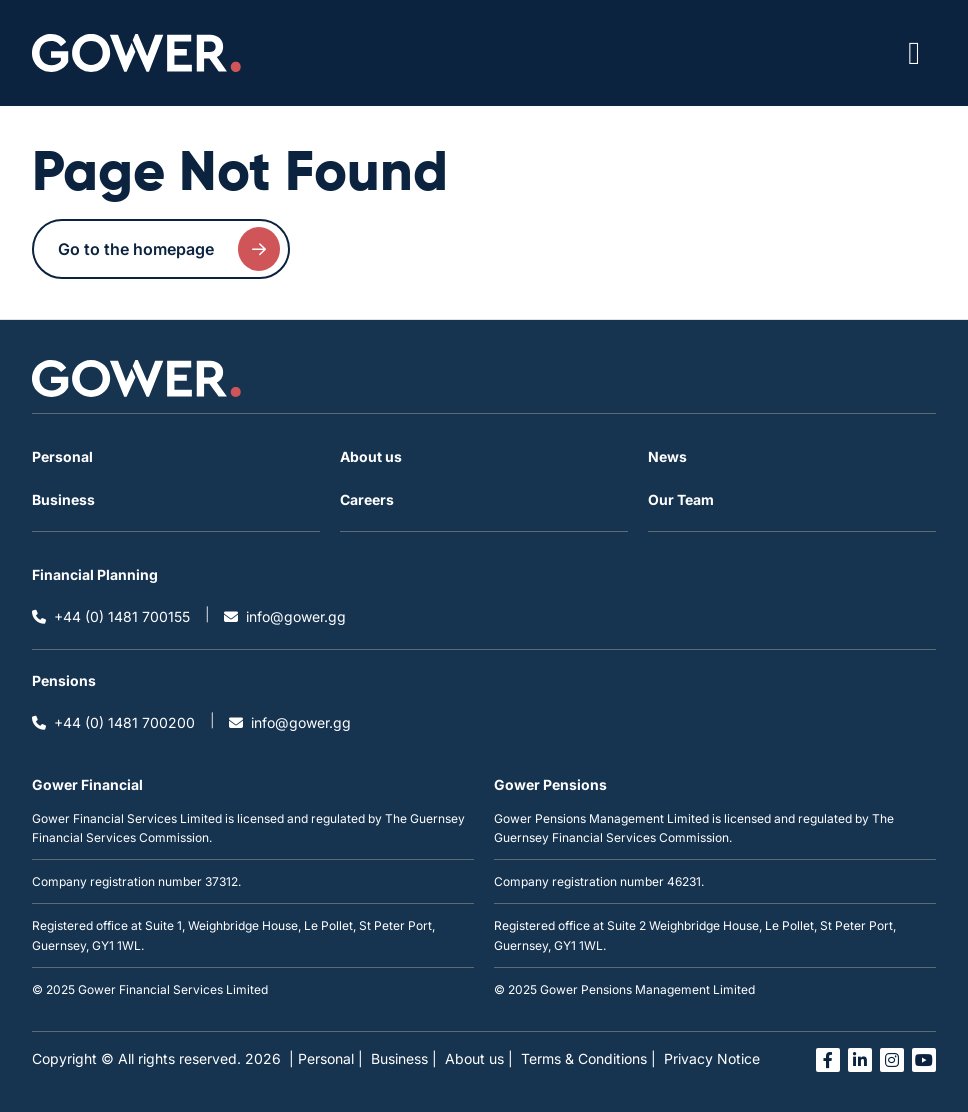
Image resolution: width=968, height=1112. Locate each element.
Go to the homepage (169, 249)
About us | (479, 1058)
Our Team (681, 499)
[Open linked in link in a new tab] (860, 1060)
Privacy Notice (712, 1058)
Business (63, 499)
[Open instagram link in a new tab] (892, 1060)
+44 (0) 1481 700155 (111, 616)
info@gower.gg (285, 616)
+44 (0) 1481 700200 (113, 722)
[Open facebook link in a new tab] (828, 1060)
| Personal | (326, 1058)
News (667, 456)
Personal (62, 456)
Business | (404, 1058)
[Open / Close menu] (914, 53)
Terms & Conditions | (588, 1058)
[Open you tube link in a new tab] (924, 1060)
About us (371, 456)
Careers (367, 499)
